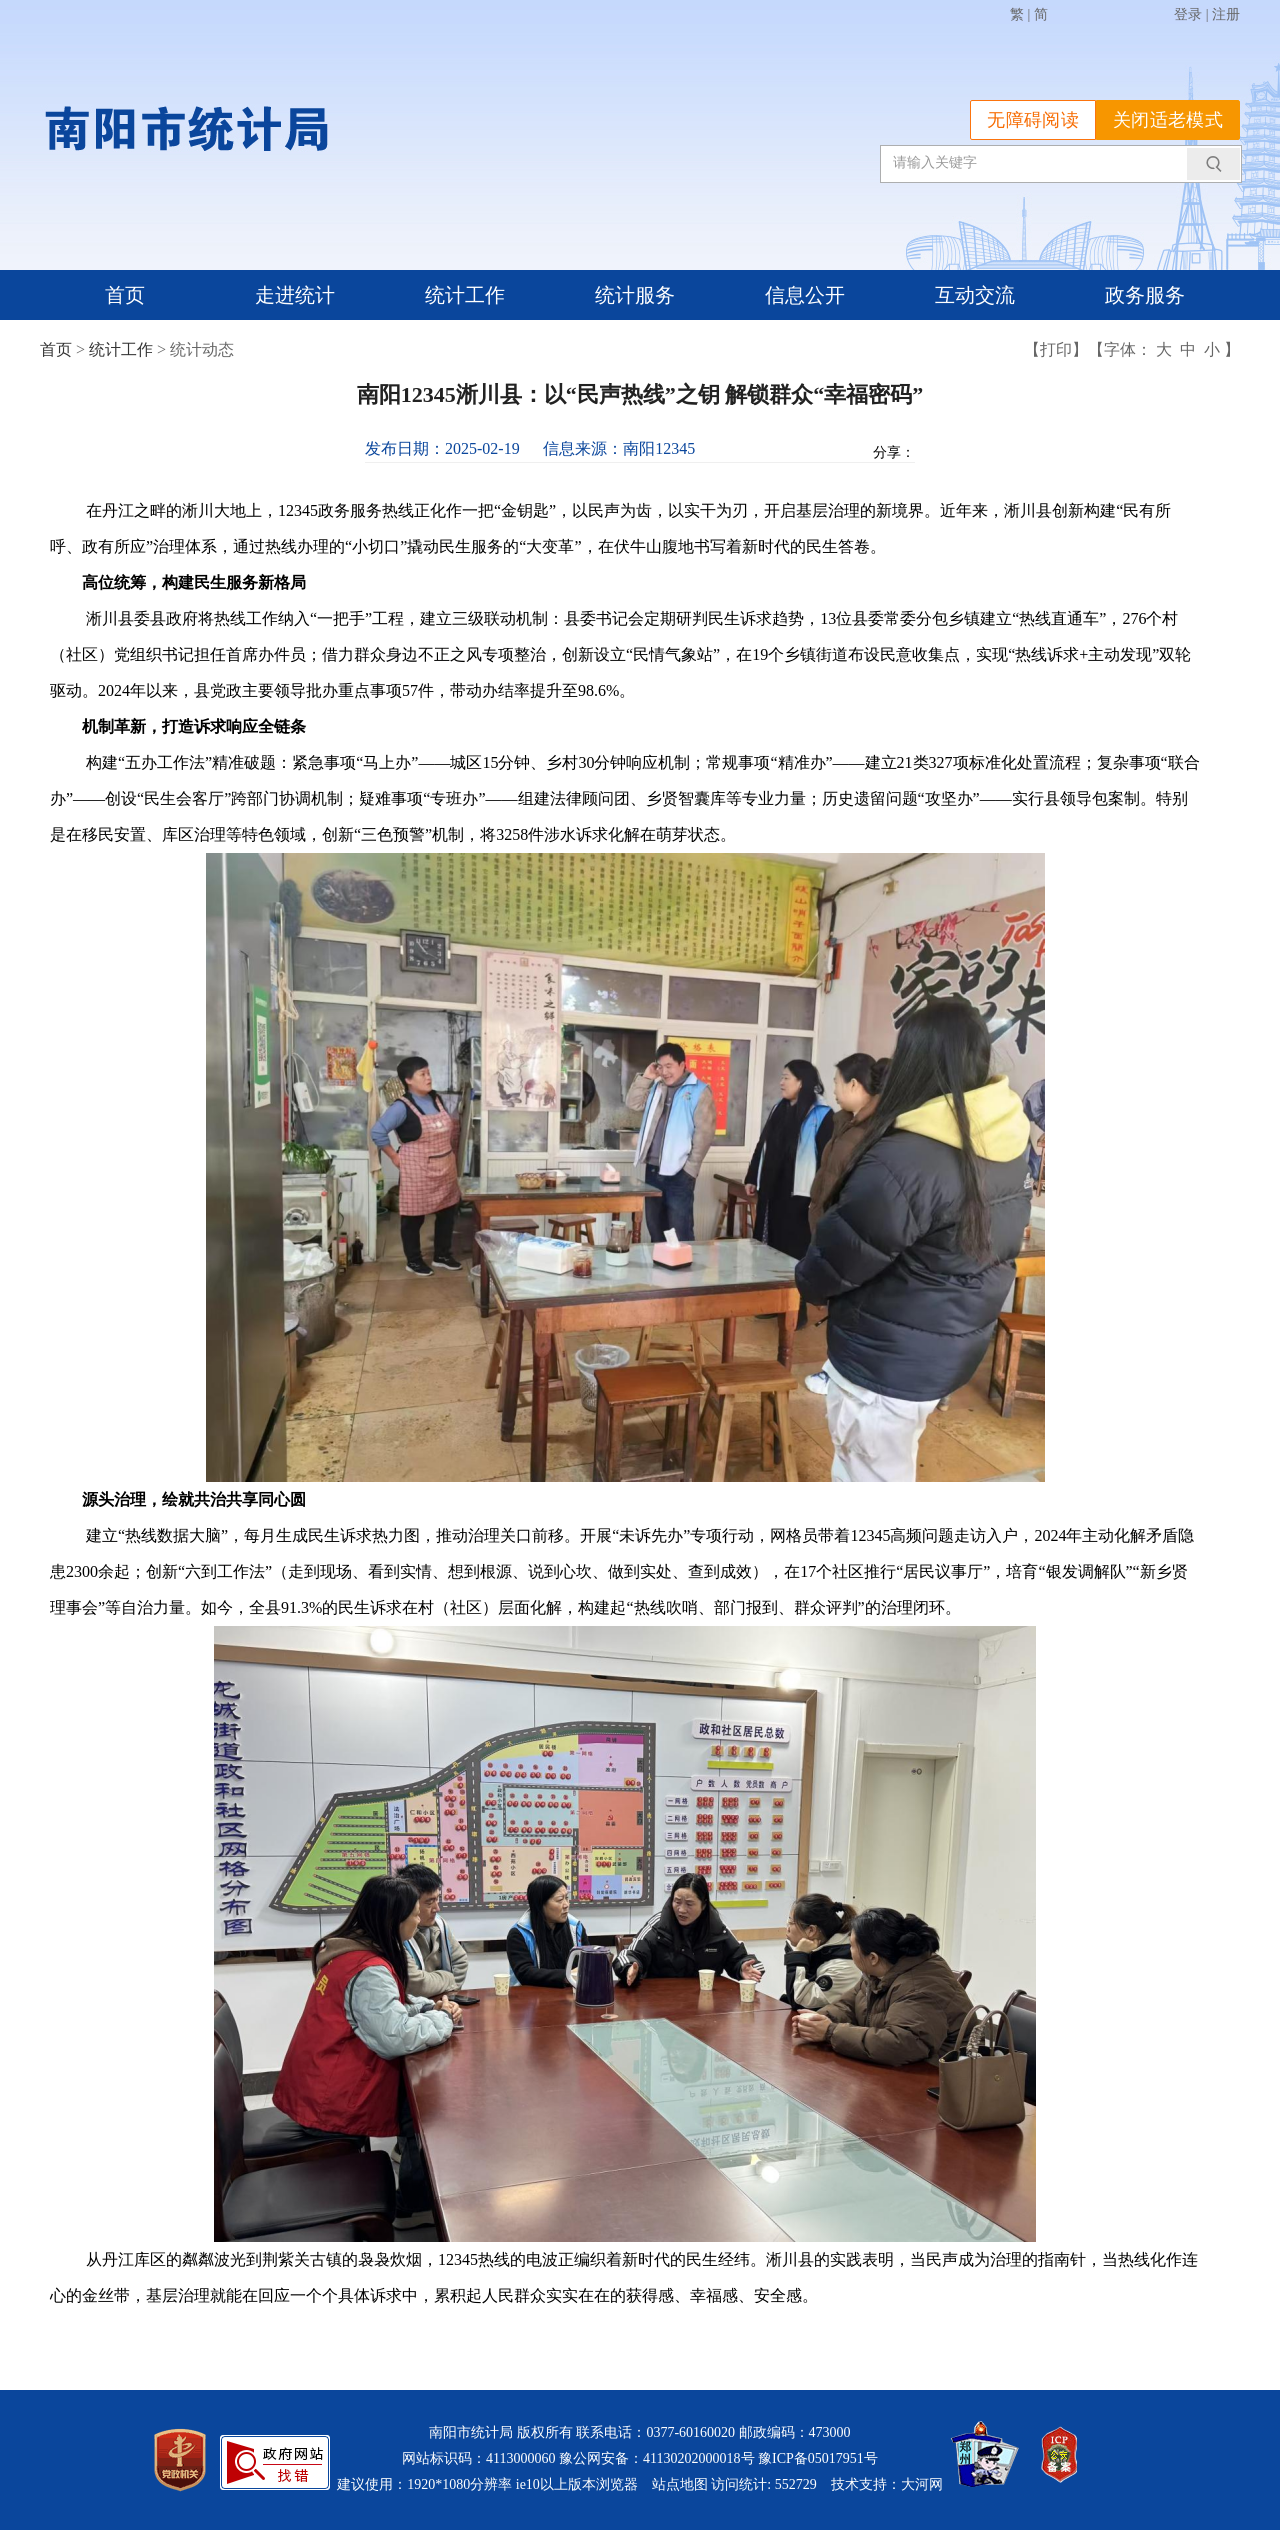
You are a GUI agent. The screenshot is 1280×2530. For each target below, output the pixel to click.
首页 (125, 295)
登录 (1188, 14)
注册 (1226, 14)
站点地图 (680, 2484)
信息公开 (805, 295)
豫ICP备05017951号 (818, 2458)
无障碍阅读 (1033, 120)
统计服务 (635, 295)
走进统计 (295, 295)
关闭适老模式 (1168, 120)
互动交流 (975, 295)
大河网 (922, 2484)
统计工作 (465, 295)
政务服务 (1145, 295)
